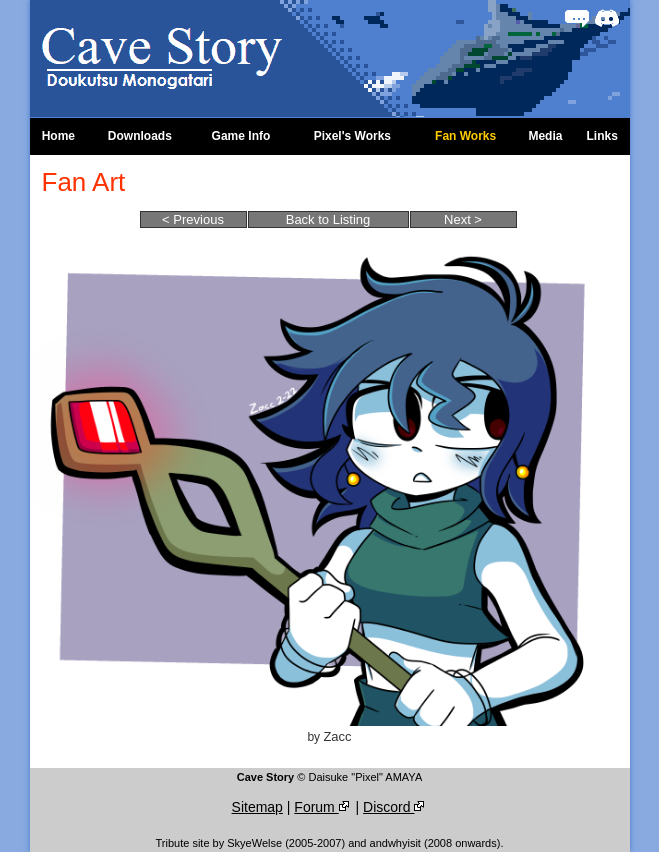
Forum (322, 807)
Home (58, 136)
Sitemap (257, 807)
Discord (395, 807)
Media (545, 136)
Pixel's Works (352, 136)
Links (601, 136)
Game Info (241, 136)
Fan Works (465, 136)
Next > (463, 219)
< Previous (193, 219)
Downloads (140, 136)
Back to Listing (328, 219)
